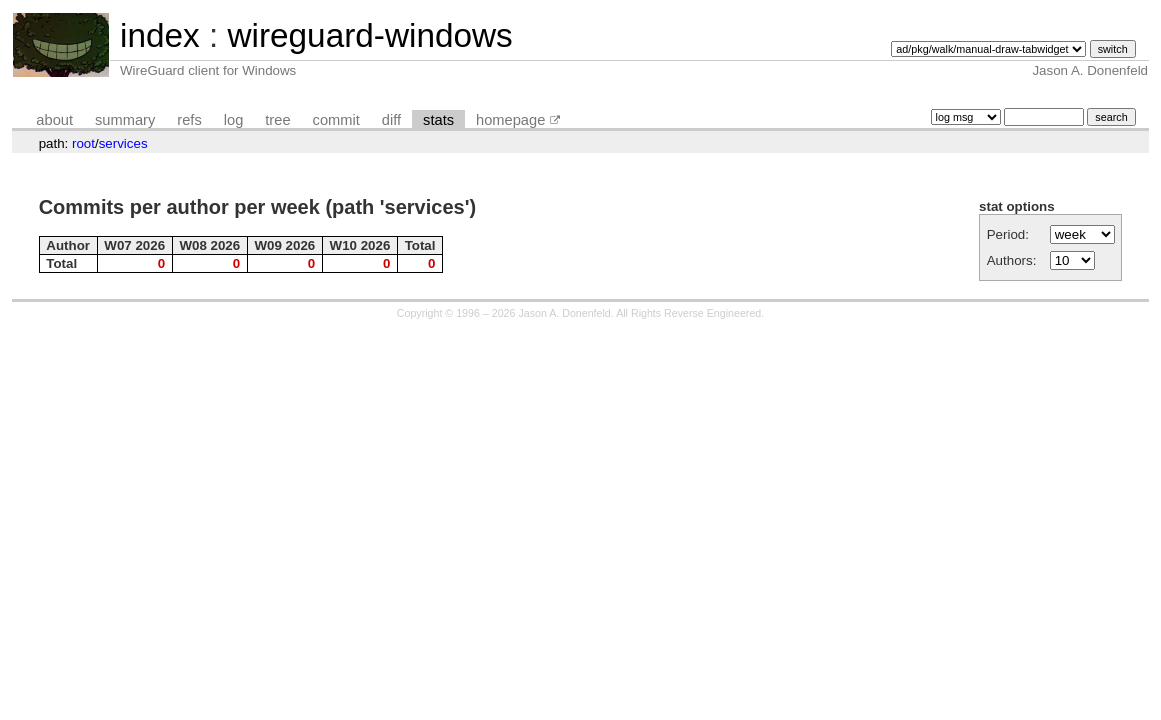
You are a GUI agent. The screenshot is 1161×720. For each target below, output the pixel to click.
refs (189, 120)
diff (391, 120)
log (234, 120)
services (123, 143)
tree (277, 120)
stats (438, 120)
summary (125, 120)
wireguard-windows (369, 35)
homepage (510, 120)
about (54, 120)
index (160, 35)
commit (336, 120)
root (83, 143)
